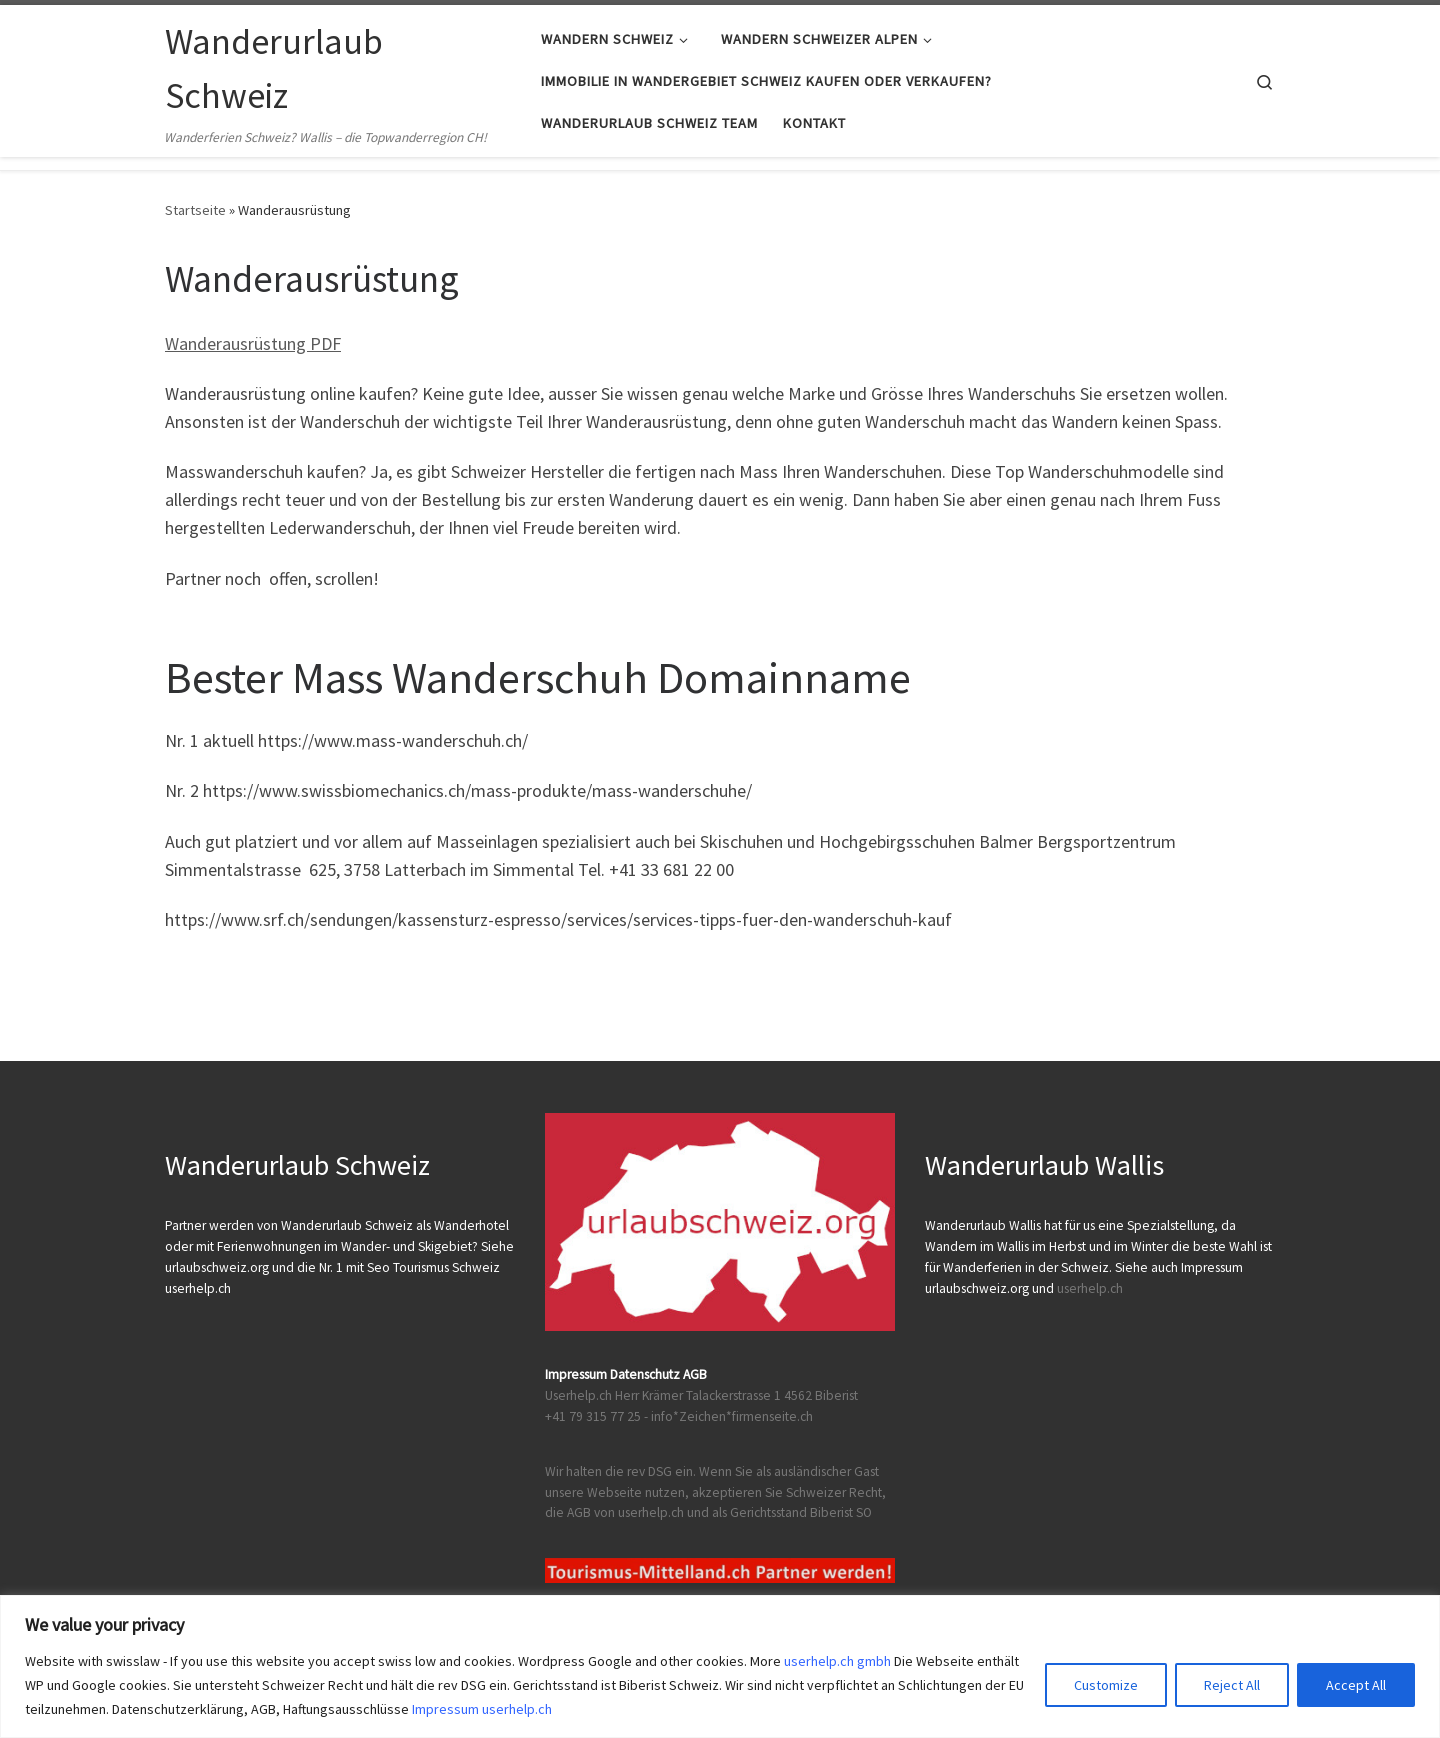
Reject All (1232, 1685)
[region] (720, 1666)
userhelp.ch (1090, 1288)
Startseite (195, 210)
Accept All (1356, 1685)
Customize (1106, 1685)
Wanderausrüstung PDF (253, 343)
